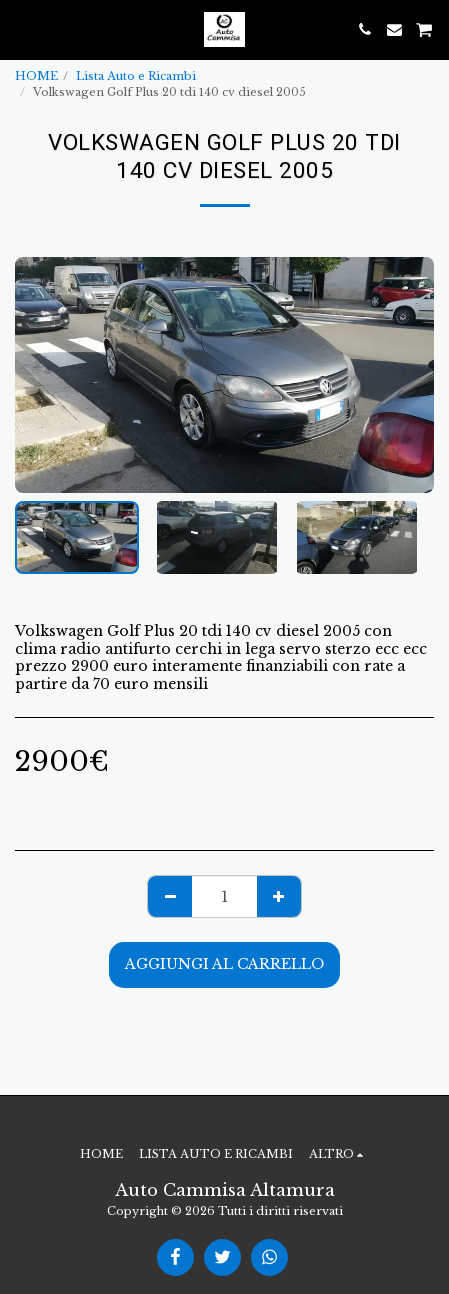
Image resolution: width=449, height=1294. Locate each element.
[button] (22, 29)
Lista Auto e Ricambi (136, 76)
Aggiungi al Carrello (224, 964)
